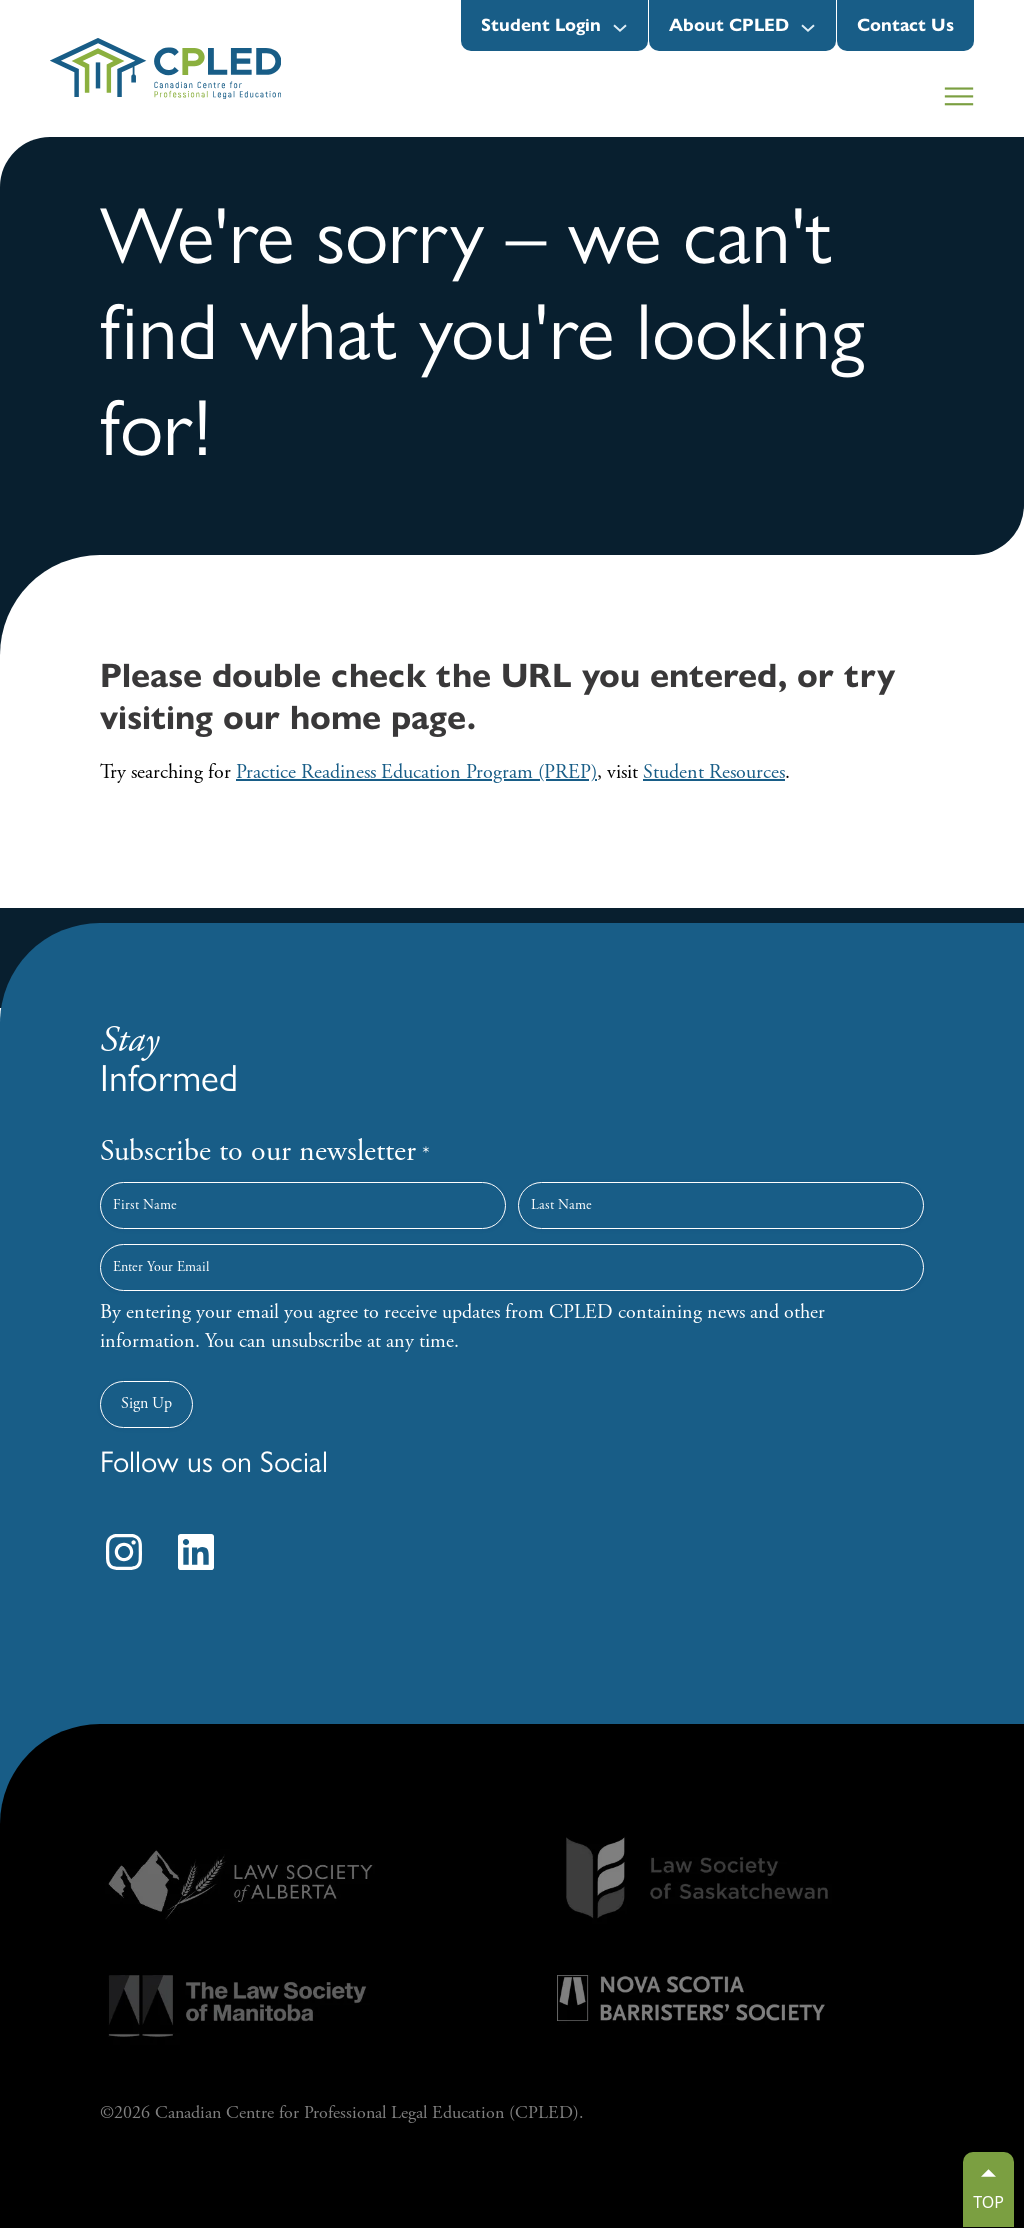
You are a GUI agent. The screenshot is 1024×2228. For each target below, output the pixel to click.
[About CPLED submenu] (808, 28)
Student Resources (714, 772)
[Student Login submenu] (620, 28)
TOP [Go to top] (988, 2202)
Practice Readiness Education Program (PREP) (416, 772)
